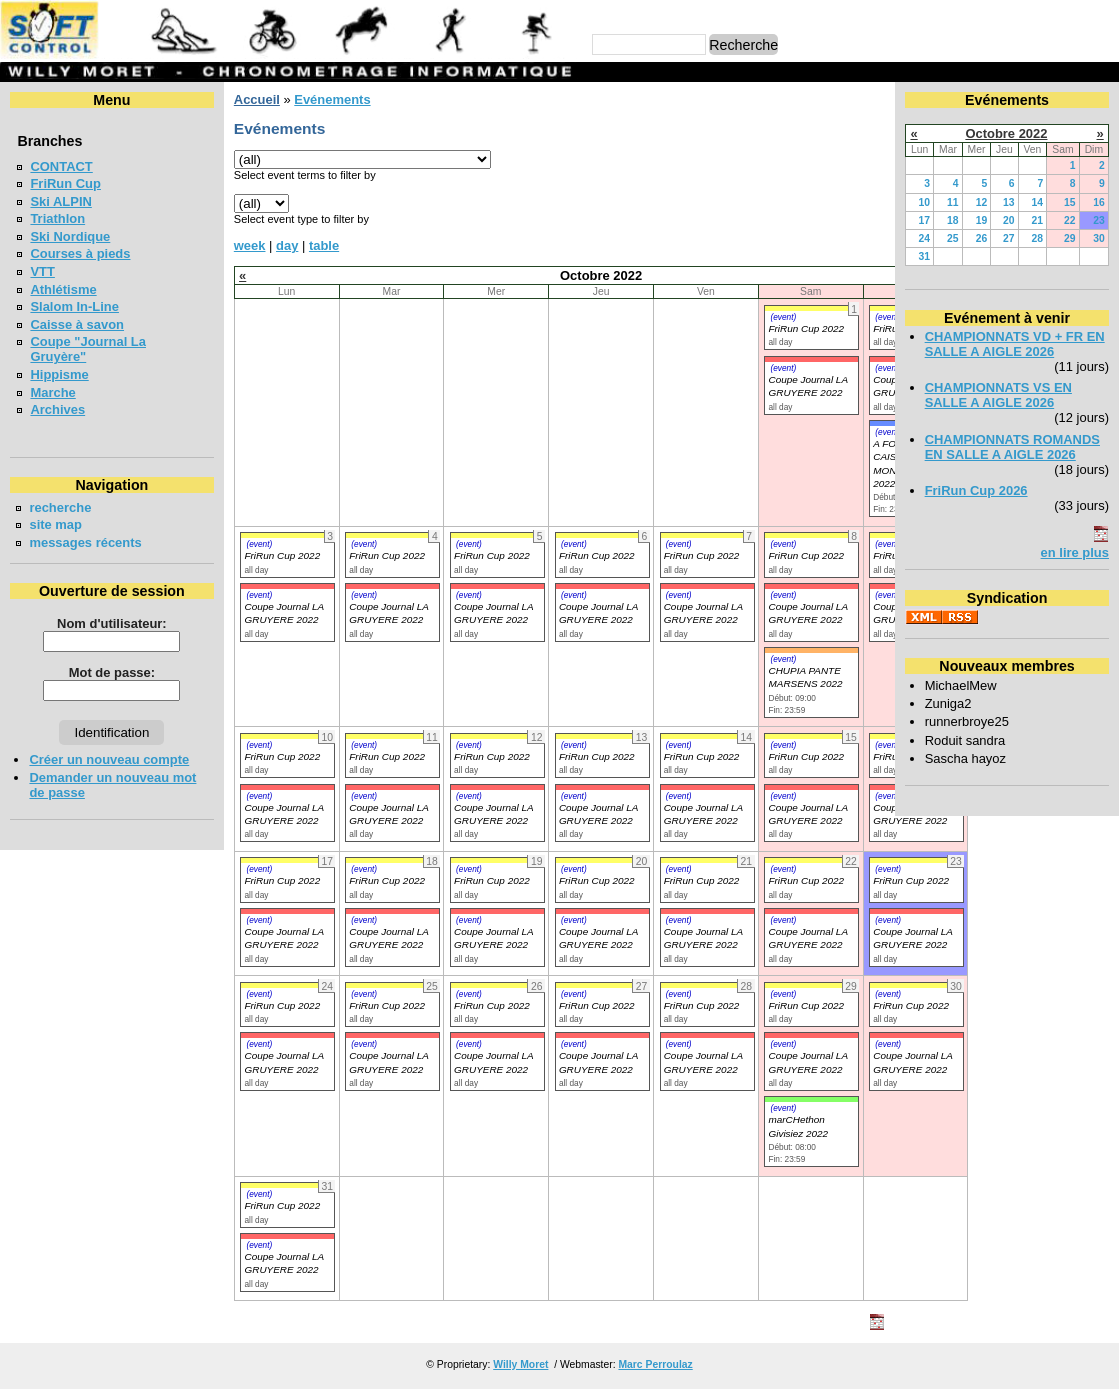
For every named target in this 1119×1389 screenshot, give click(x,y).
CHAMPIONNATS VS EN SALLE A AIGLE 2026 (998, 395)
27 (1009, 238)
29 (1070, 238)
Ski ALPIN (60, 201)
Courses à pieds (80, 253)
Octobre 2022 (1006, 133)
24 (925, 238)
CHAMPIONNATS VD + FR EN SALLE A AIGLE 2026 (1015, 344)
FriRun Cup (65, 183)
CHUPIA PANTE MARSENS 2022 (805, 677)
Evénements (332, 99)
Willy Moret (520, 1364)
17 (925, 220)
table (324, 245)
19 (982, 220)
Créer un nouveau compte (109, 759)
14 (1038, 202)
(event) (783, 317)
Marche (52, 392)
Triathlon (57, 218)
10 (925, 202)
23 (1099, 220)
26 (982, 238)
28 (1038, 238)
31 (925, 256)
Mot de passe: (112, 672)
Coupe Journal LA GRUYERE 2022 (283, 613)
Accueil (257, 99)
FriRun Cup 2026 (976, 490)
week (250, 245)
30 (1099, 238)
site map (55, 524)
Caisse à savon (77, 324)
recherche (60, 507)
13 (1009, 202)
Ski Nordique (70, 236)
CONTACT (61, 166)
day (287, 245)
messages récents (85, 542)
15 (1070, 202)
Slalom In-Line (74, 306)
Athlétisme (63, 289)
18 (953, 220)
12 (982, 202)
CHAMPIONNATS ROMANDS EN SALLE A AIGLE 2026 (1012, 447)
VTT (42, 271)
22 (1070, 220)
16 (1099, 202)
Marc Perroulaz (655, 1364)
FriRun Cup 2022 (806, 328)
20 (1009, 220)
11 (953, 202)
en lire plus (1075, 552)
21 (1038, 220)
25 (953, 238)
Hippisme (59, 374)
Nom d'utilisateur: (112, 623)
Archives (57, 409)
